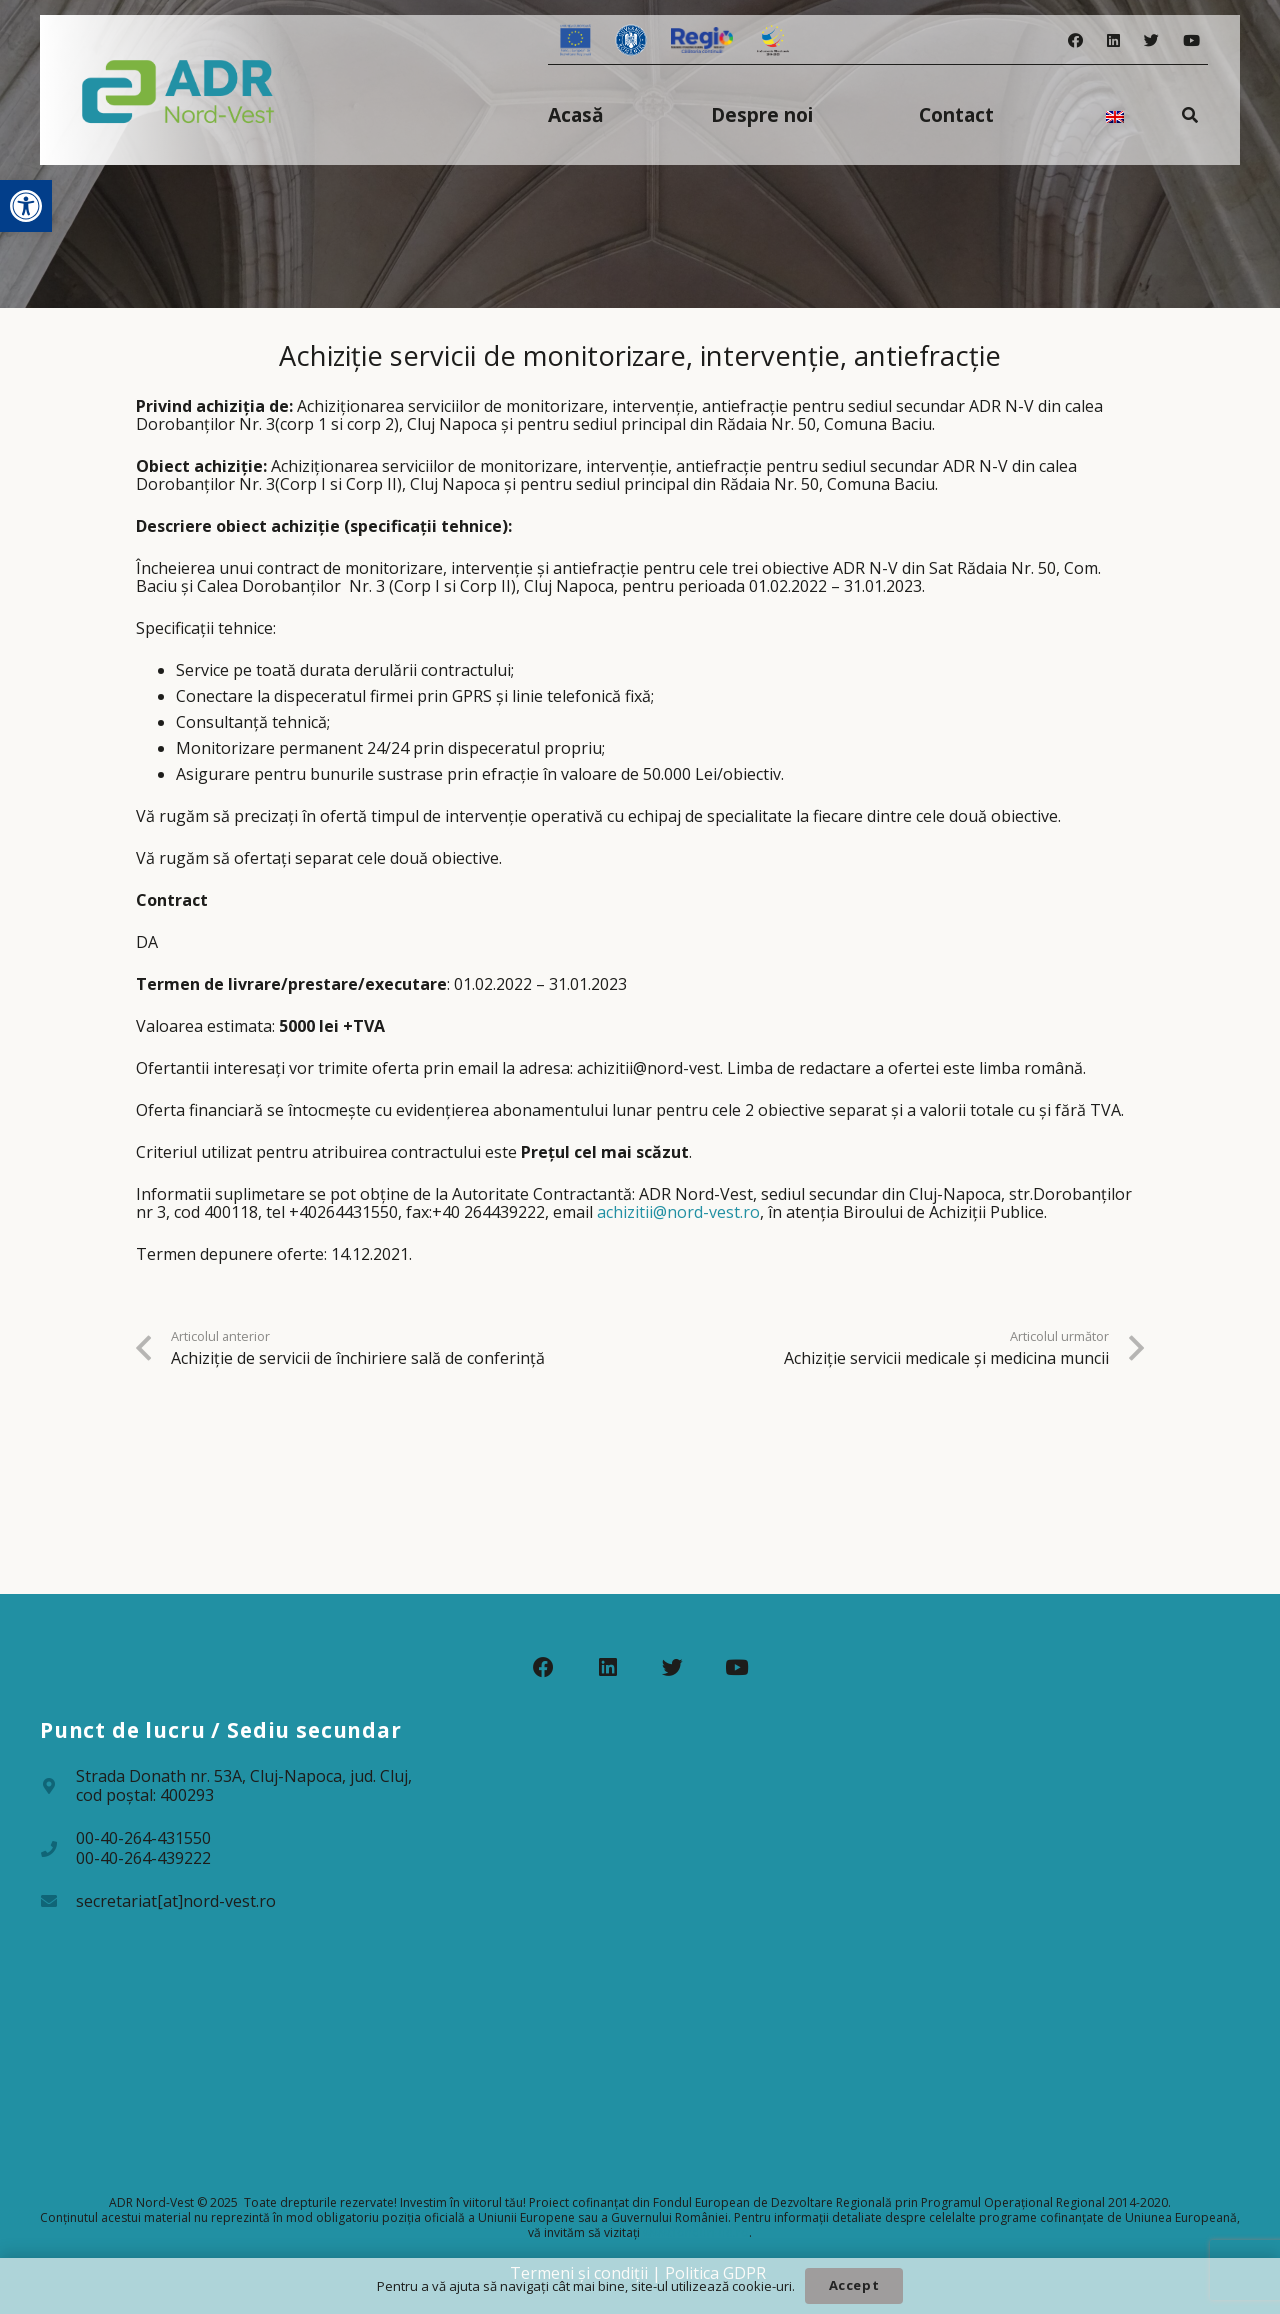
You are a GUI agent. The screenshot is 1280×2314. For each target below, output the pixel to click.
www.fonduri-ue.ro (696, 2232)
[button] (26, 206)
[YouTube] (1191, 40)
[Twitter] (1151, 40)
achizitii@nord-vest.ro (678, 1212)
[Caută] (1190, 114)
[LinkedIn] (1113, 40)
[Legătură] (178, 90)
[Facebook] (1075, 40)
